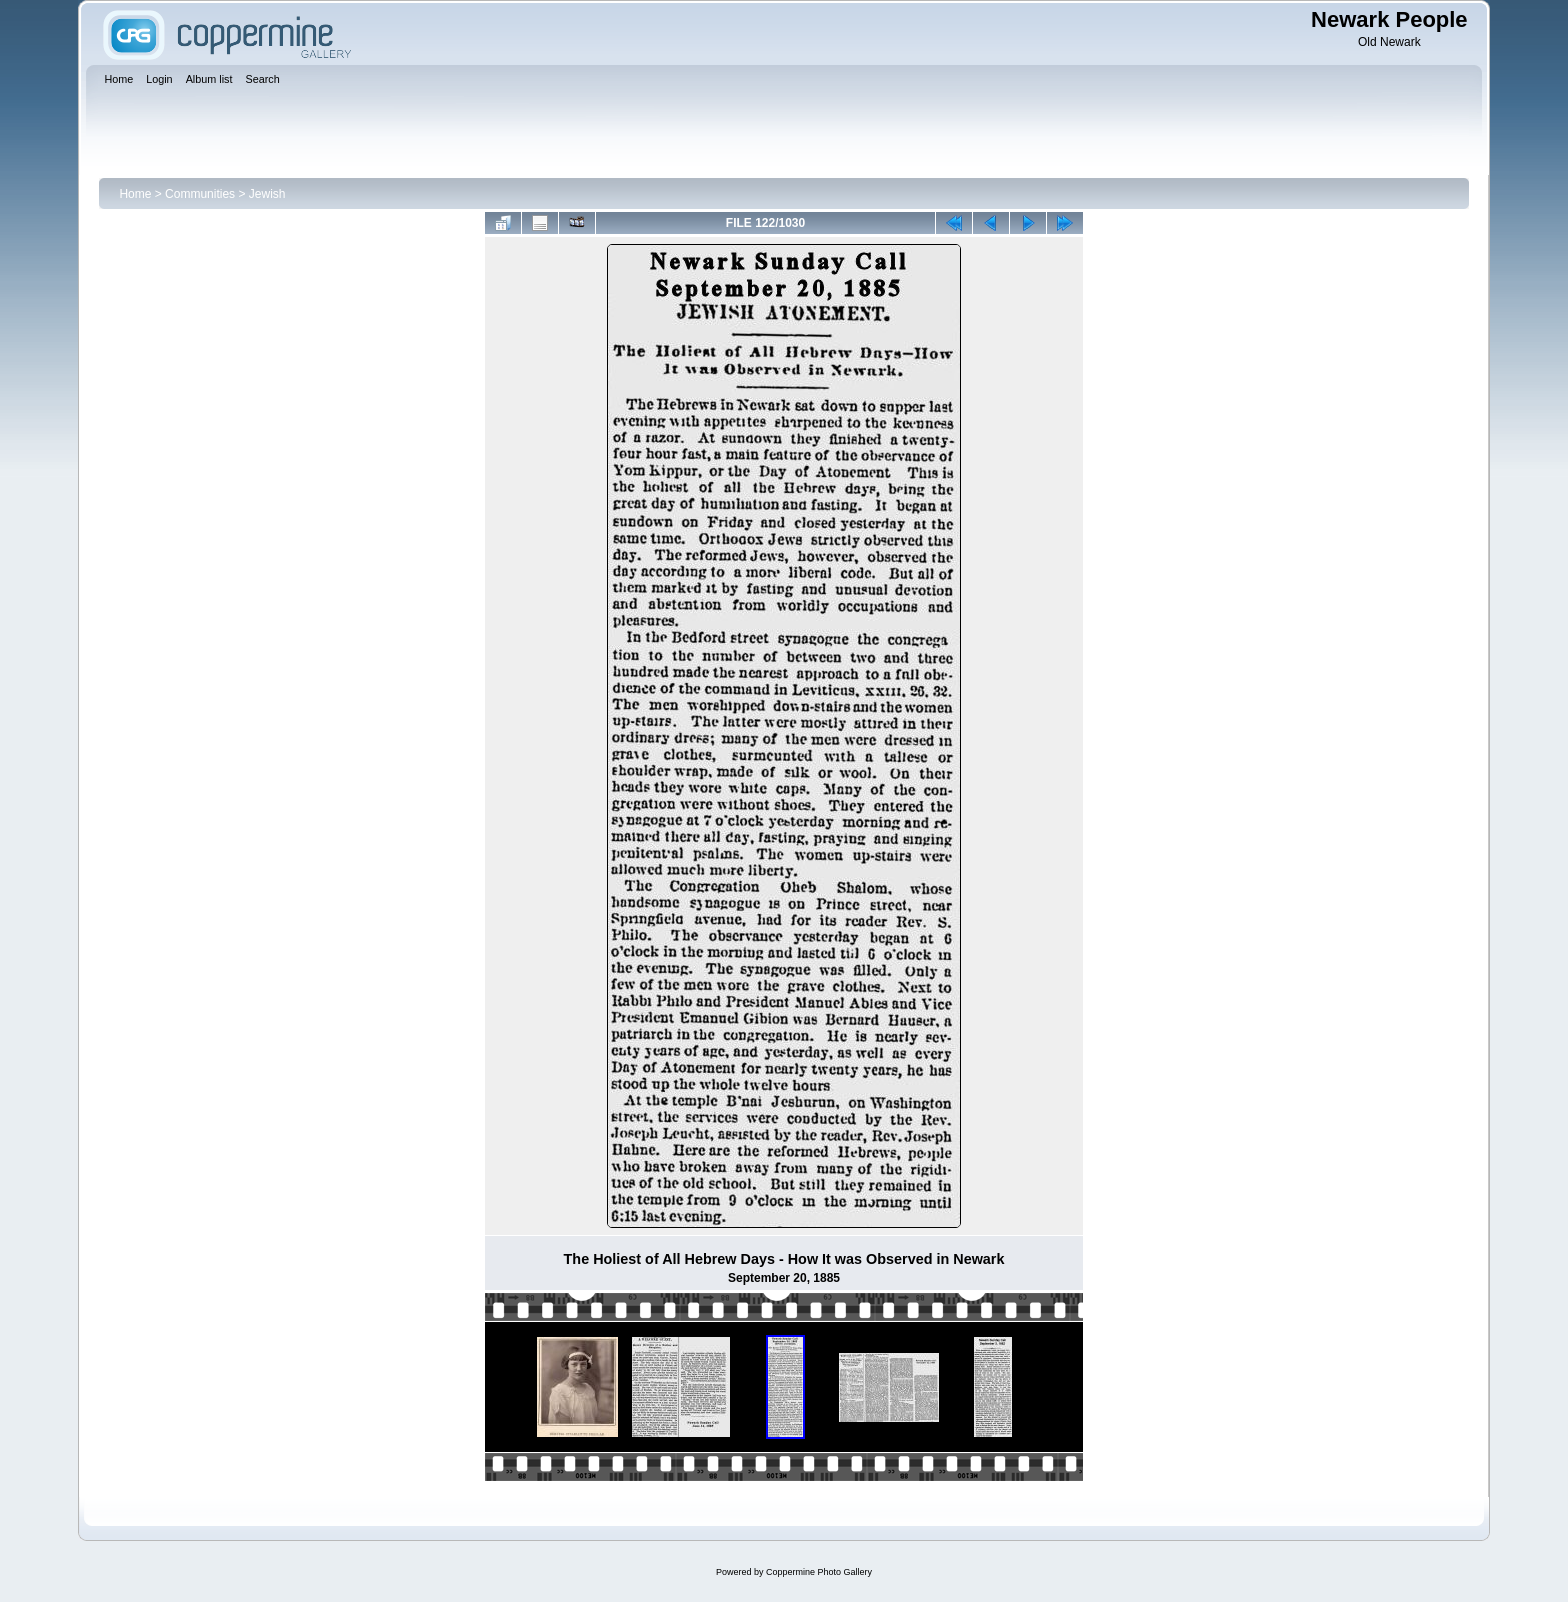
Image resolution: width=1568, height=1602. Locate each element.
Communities (200, 194)
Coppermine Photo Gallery (819, 1572)
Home (135, 194)
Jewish (267, 194)
